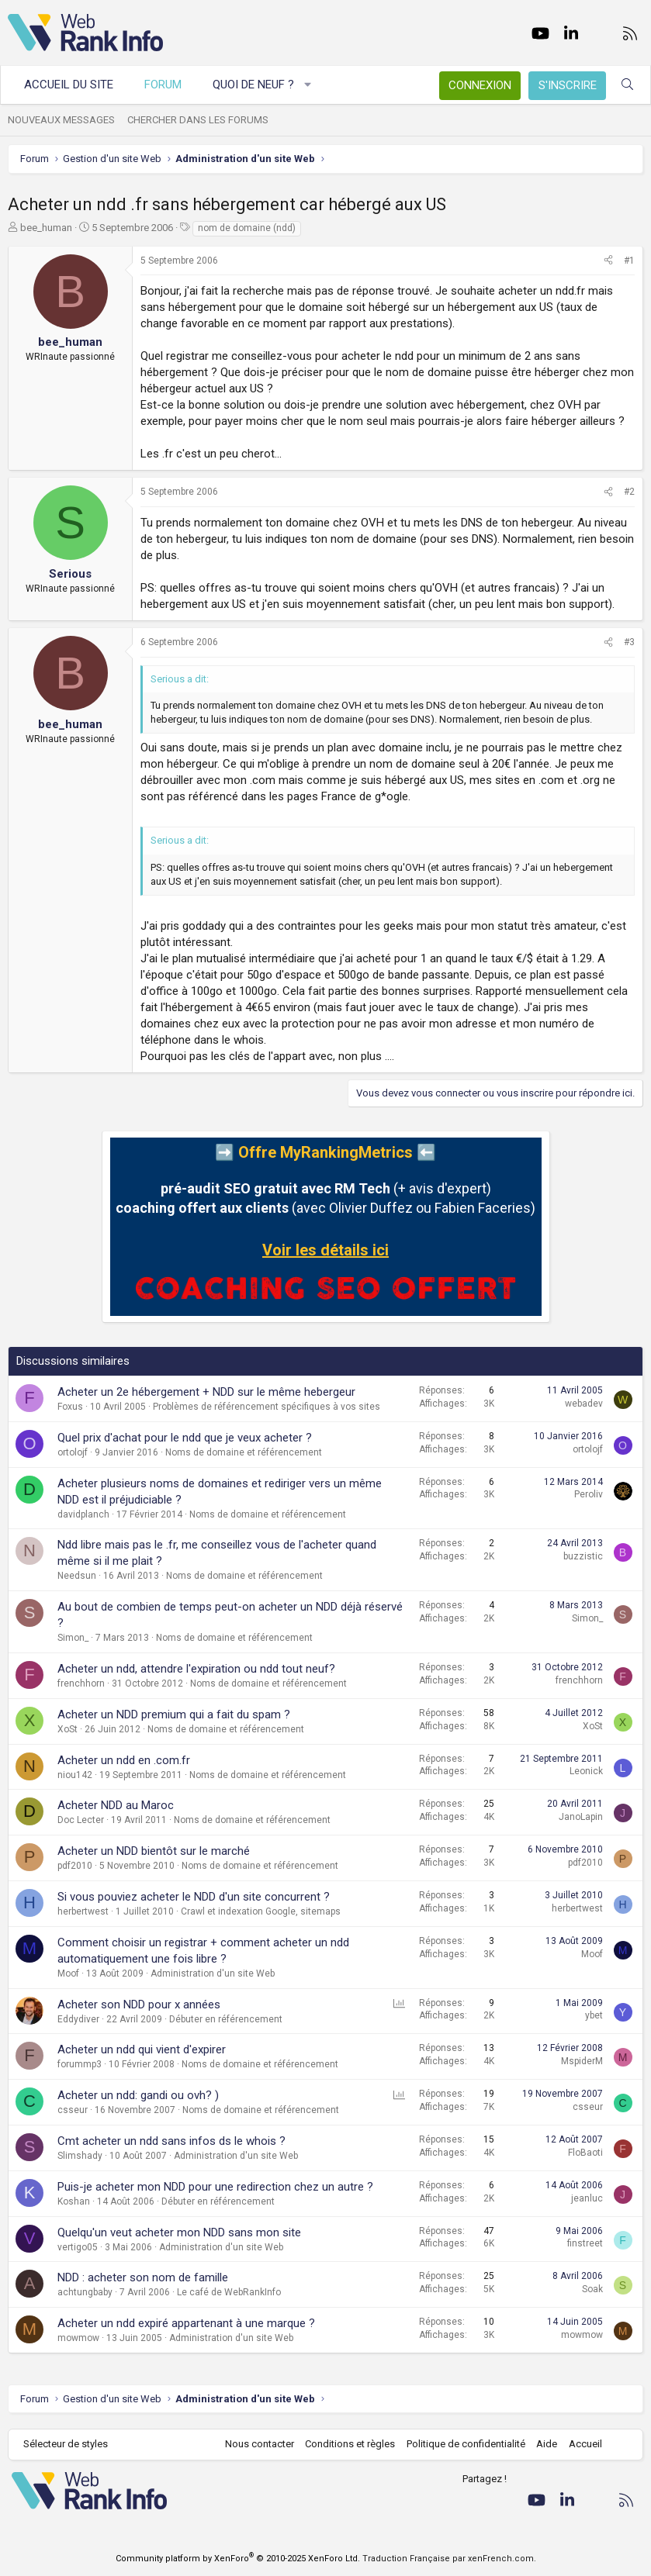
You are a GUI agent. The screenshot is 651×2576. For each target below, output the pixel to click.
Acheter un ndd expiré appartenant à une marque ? (186, 2323)
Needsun (76, 1575)
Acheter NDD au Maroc (115, 1805)
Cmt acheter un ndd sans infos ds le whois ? (171, 2141)
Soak (592, 2289)
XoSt (67, 1729)
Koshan (73, 2201)
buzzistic (583, 1556)
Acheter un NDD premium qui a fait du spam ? (173, 1714)
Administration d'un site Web (213, 1973)
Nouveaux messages (61, 120)
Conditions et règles (350, 2444)
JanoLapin (581, 1816)
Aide (546, 2444)
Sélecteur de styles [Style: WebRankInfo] (65, 2444)
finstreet (585, 2243)
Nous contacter (259, 2444)
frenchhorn (81, 1683)
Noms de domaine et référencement (243, 1452)
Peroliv (588, 1494)
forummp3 (79, 2064)
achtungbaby (85, 2292)
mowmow (78, 2338)
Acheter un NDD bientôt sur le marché (153, 1851)
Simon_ (72, 1637)
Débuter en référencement (225, 2019)
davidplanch (83, 1514)
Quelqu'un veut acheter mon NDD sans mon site (179, 2232)
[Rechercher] (627, 85)
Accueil (585, 2444)
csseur (72, 2110)
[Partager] (608, 261)
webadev (584, 1403)
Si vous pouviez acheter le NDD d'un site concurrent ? (193, 1897)
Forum (163, 85)
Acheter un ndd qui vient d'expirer (141, 2049)
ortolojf (72, 1452)
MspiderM (582, 2061)
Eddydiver (78, 2019)
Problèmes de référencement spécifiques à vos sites (266, 1406)
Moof (68, 1973)
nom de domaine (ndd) (247, 228)
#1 (629, 260)
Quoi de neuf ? (253, 85)
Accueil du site (68, 85)
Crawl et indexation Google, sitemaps (261, 1911)
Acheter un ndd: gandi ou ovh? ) (138, 2095)
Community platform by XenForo (238, 2559)
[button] (308, 85)
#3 (629, 642)
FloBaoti (585, 2152)
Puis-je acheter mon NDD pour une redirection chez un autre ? (215, 2187)
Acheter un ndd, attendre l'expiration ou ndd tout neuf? (196, 1669)
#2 (629, 491)
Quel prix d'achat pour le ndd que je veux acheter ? (184, 1438)
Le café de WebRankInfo (229, 2292)
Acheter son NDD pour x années (138, 2004)
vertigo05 (77, 2247)
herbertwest (83, 1911)
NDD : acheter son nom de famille (142, 2277)
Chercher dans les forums (197, 120)
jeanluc (587, 2198)
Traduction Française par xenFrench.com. (449, 2559)
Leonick (586, 1771)
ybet (594, 2015)
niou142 (74, 1775)
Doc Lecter (80, 1820)
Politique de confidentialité (466, 2444)
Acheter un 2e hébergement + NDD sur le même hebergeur (206, 1392)
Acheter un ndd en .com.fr (123, 1760)
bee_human (46, 227)
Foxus (70, 1406)
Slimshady (79, 2155)
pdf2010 (74, 1865)
